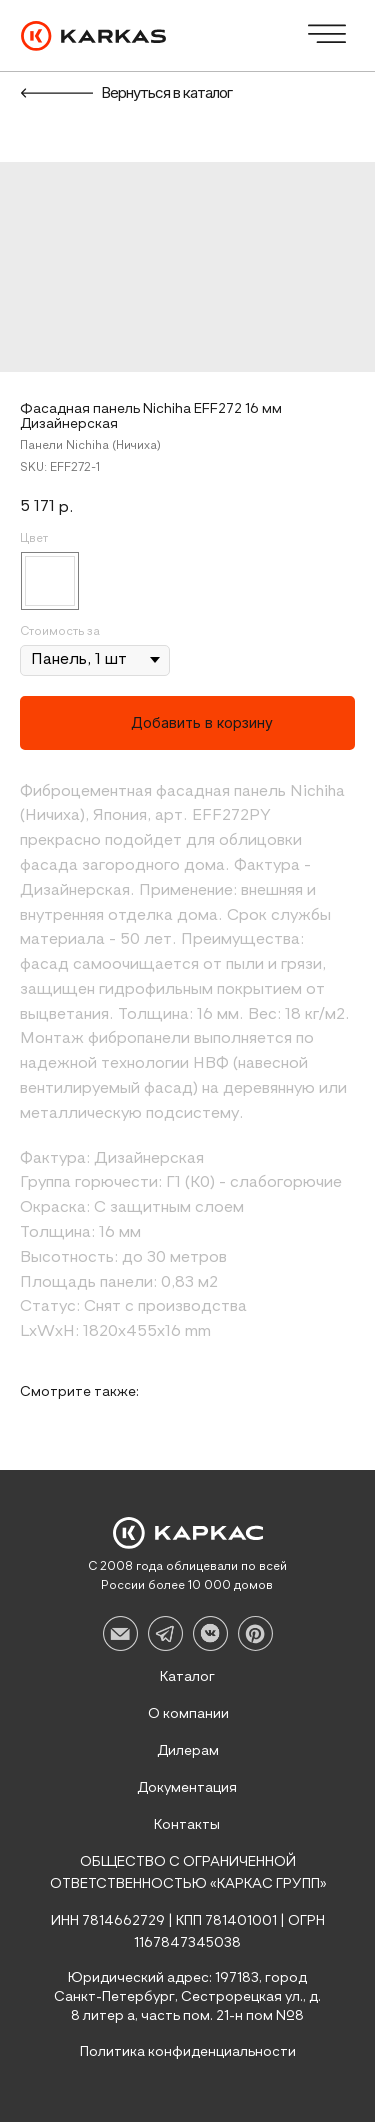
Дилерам (188, 1751)
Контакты (187, 1825)
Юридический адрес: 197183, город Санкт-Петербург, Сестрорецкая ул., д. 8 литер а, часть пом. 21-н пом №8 (187, 1997)
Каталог (187, 1677)
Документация (187, 1788)
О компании (188, 1714)
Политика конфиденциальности (188, 2052)
